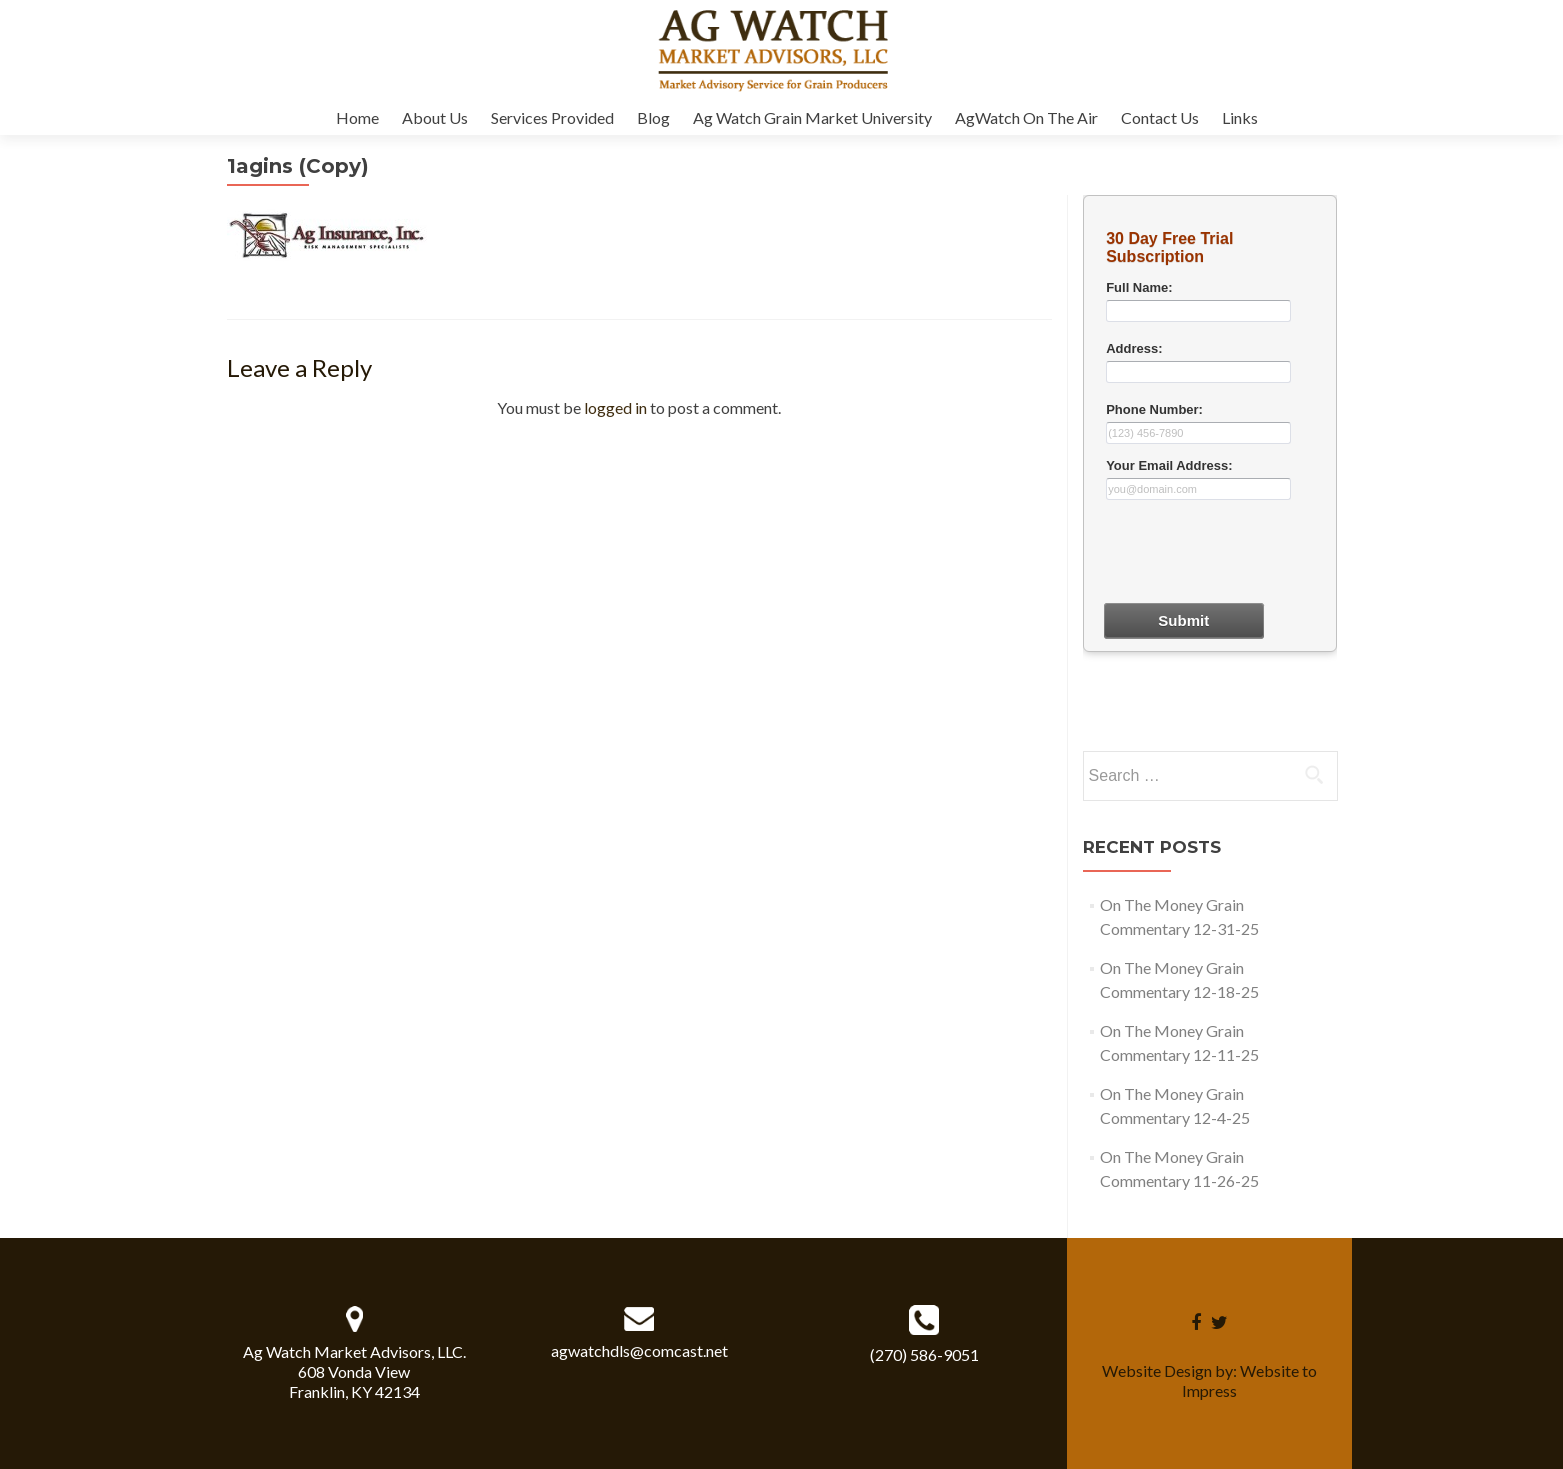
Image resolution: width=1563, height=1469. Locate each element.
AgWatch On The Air (1026, 117)
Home (357, 117)
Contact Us (1160, 117)
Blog (653, 117)
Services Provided (552, 117)
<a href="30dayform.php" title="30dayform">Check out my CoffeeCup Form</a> (1210, 470)
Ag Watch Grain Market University (812, 117)
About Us (435, 117)
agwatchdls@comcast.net (639, 1350)
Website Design (1157, 1370)
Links (1240, 117)
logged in (615, 407)
